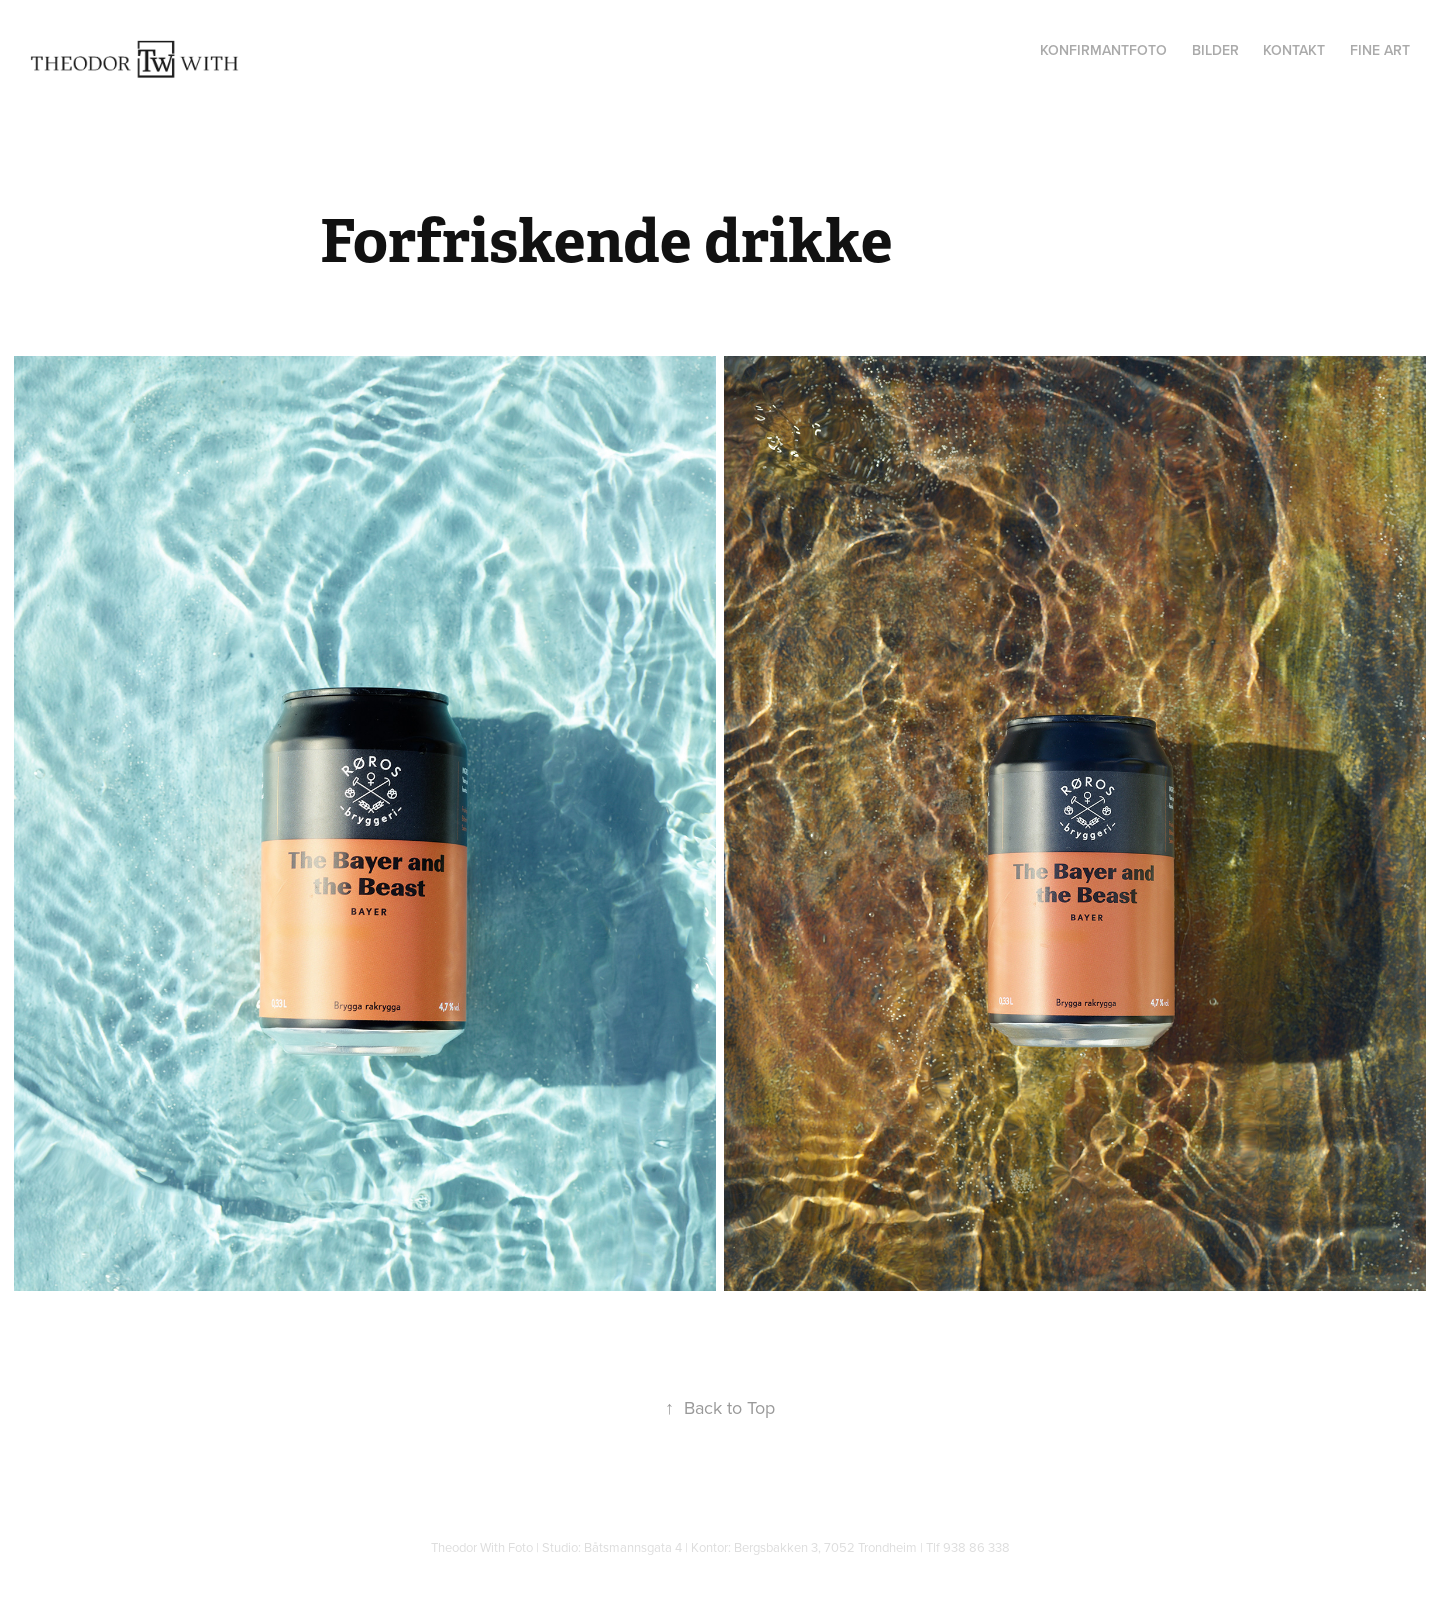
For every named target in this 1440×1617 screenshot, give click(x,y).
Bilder (1215, 50)
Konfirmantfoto (1103, 50)
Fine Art (1380, 50)
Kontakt (1294, 50)
